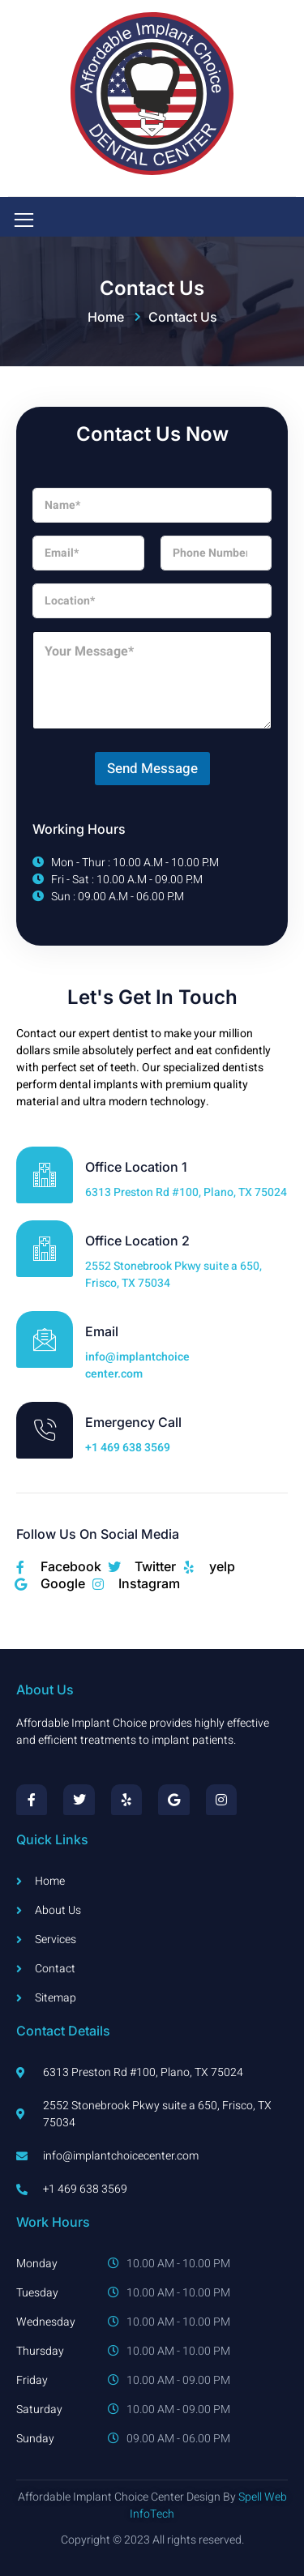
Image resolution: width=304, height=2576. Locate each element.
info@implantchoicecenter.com (137, 1365)
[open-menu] (21, 221)
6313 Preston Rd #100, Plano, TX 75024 (186, 1192)
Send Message (152, 768)
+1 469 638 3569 (127, 1447)
